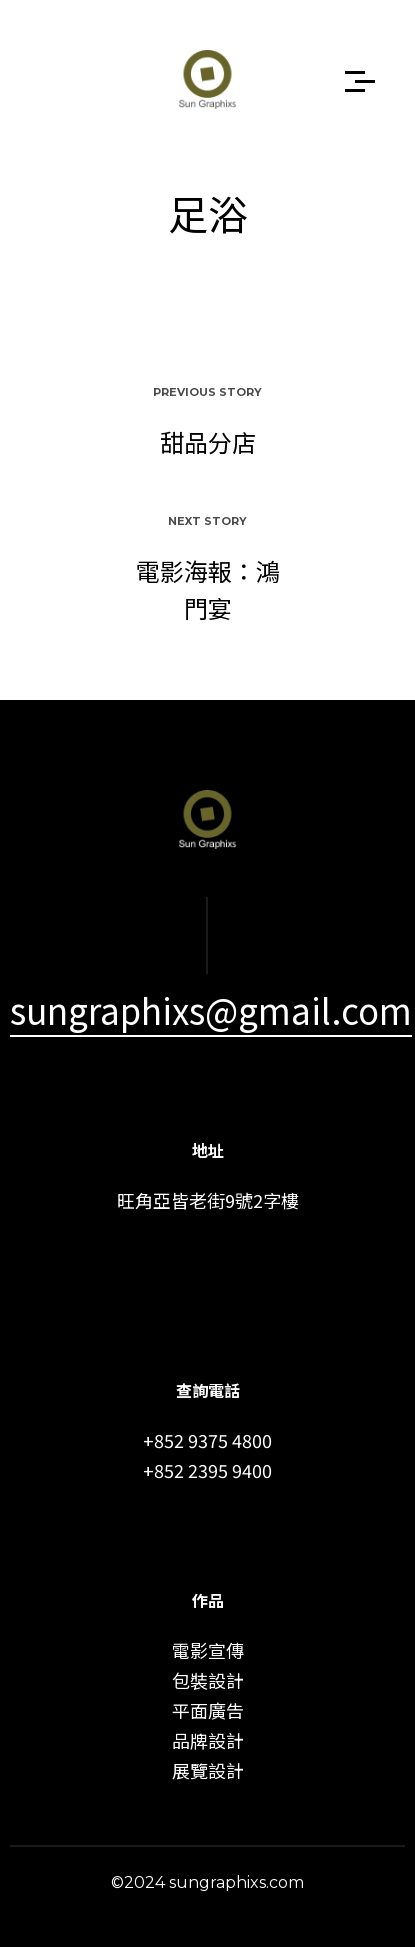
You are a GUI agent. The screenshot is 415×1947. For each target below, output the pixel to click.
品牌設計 (208, 1740)
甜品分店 (208, 441)
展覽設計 (208, 1770)
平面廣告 (208, 1710)
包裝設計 (208, 1680)
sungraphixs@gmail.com (211, 1009)
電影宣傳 (208, 1650)
